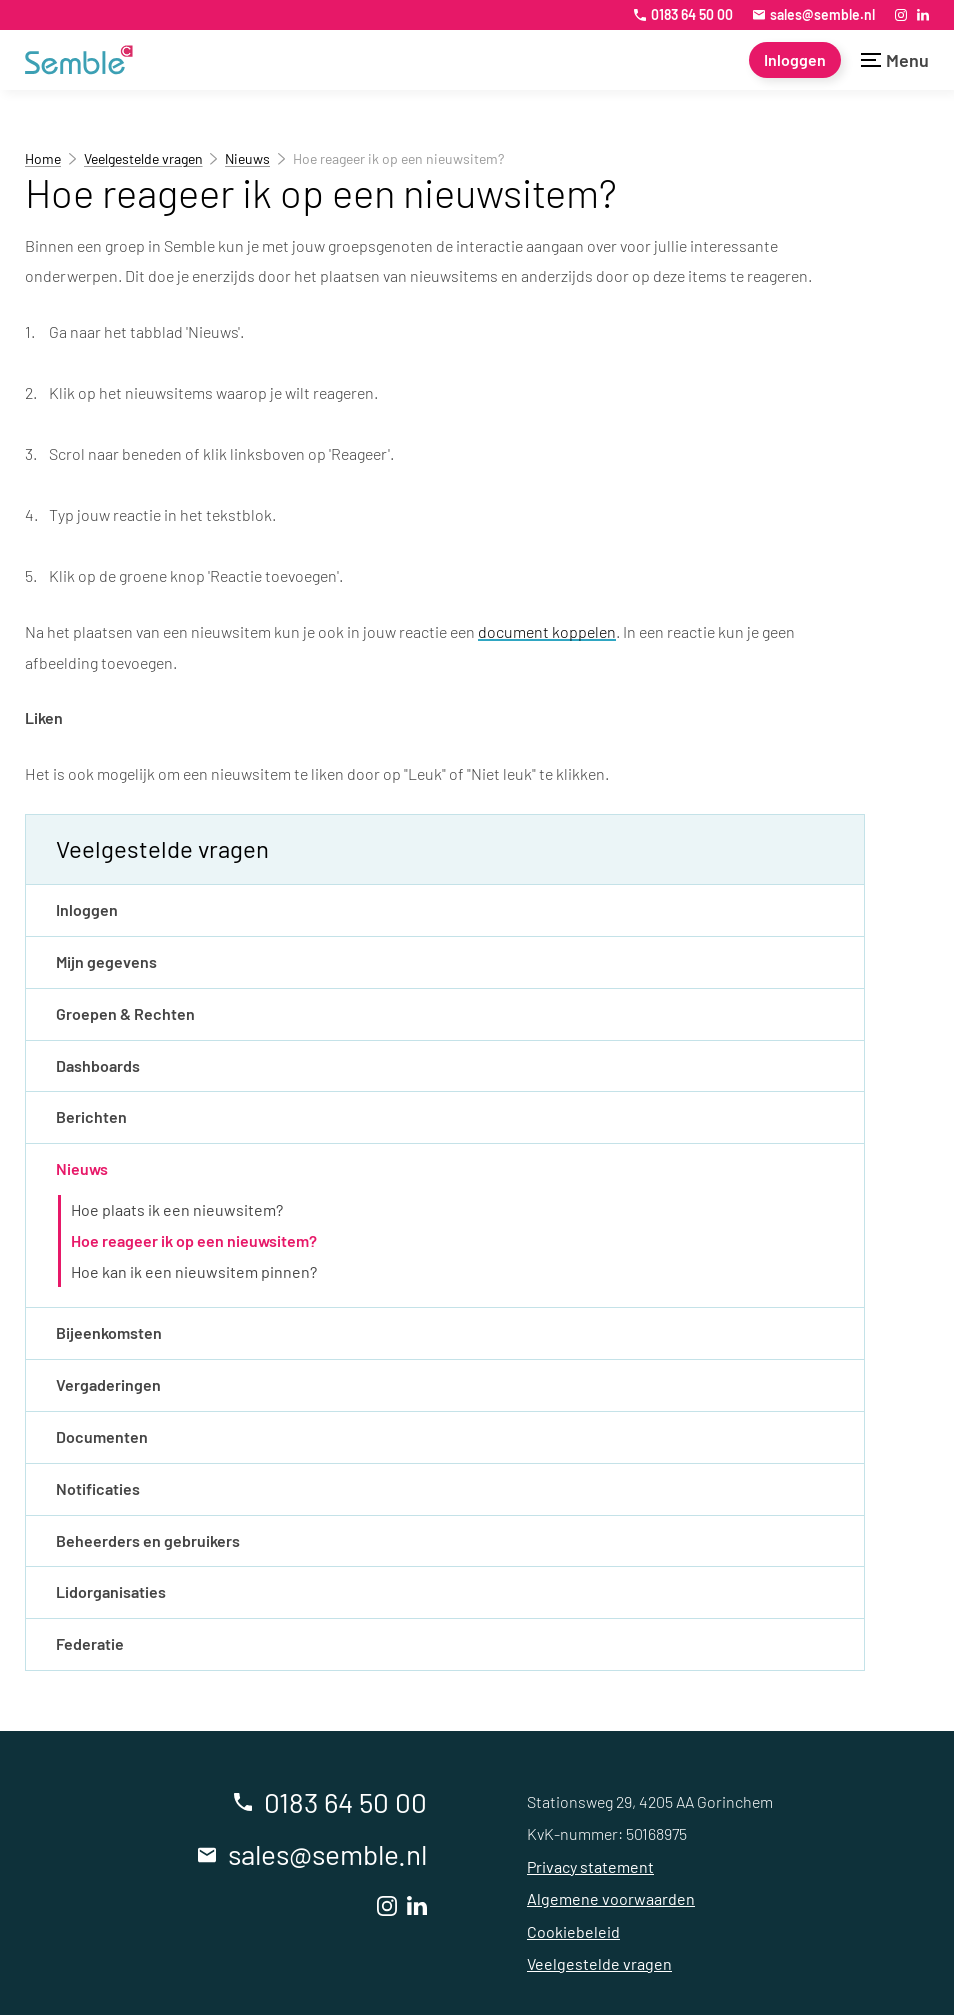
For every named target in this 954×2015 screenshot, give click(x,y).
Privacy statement (590, 1866)
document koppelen (547, 631)
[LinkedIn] (923, 15)
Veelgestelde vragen (143, 158)
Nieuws (247, 158)
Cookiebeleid (573, 1931)
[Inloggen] (795, 60)
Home (43, 158)
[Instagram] (901, 15)
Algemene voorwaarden (611, 1898)
